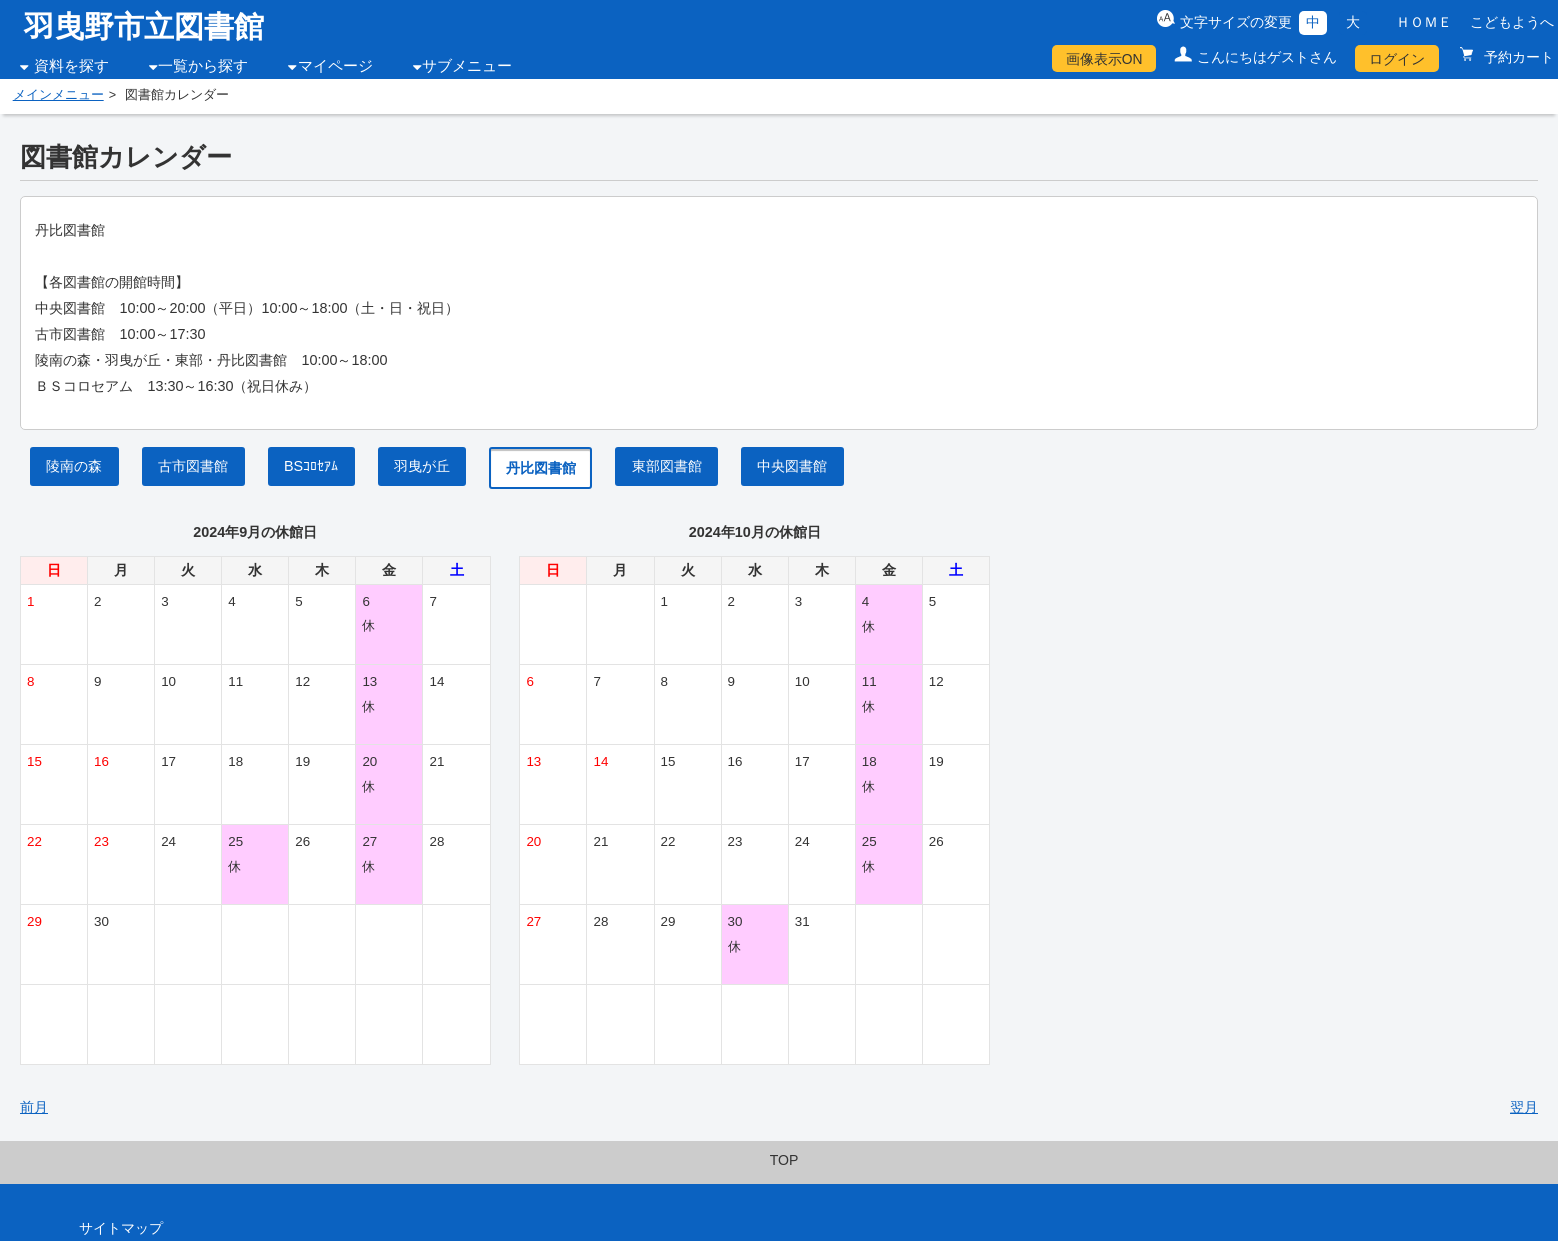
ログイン (1397, 59)
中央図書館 (792, 466)
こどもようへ (1512, 22)
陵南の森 (74, 466)
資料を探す (71, 66)
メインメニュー (58, 95)
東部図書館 (667, 466)
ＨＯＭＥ (1424, 22)
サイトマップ (121, 1228)
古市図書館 (193, 466)
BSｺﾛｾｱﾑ (311, 466)
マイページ (335, 66)
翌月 (1524, 1107)
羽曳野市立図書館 (144, 26)
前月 (34, 1107)
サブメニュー (467, 66)
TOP (784, 1160)
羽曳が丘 (422, 466)
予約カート (1517, 57)
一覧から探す (203, 66)
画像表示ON (1104, 59)
